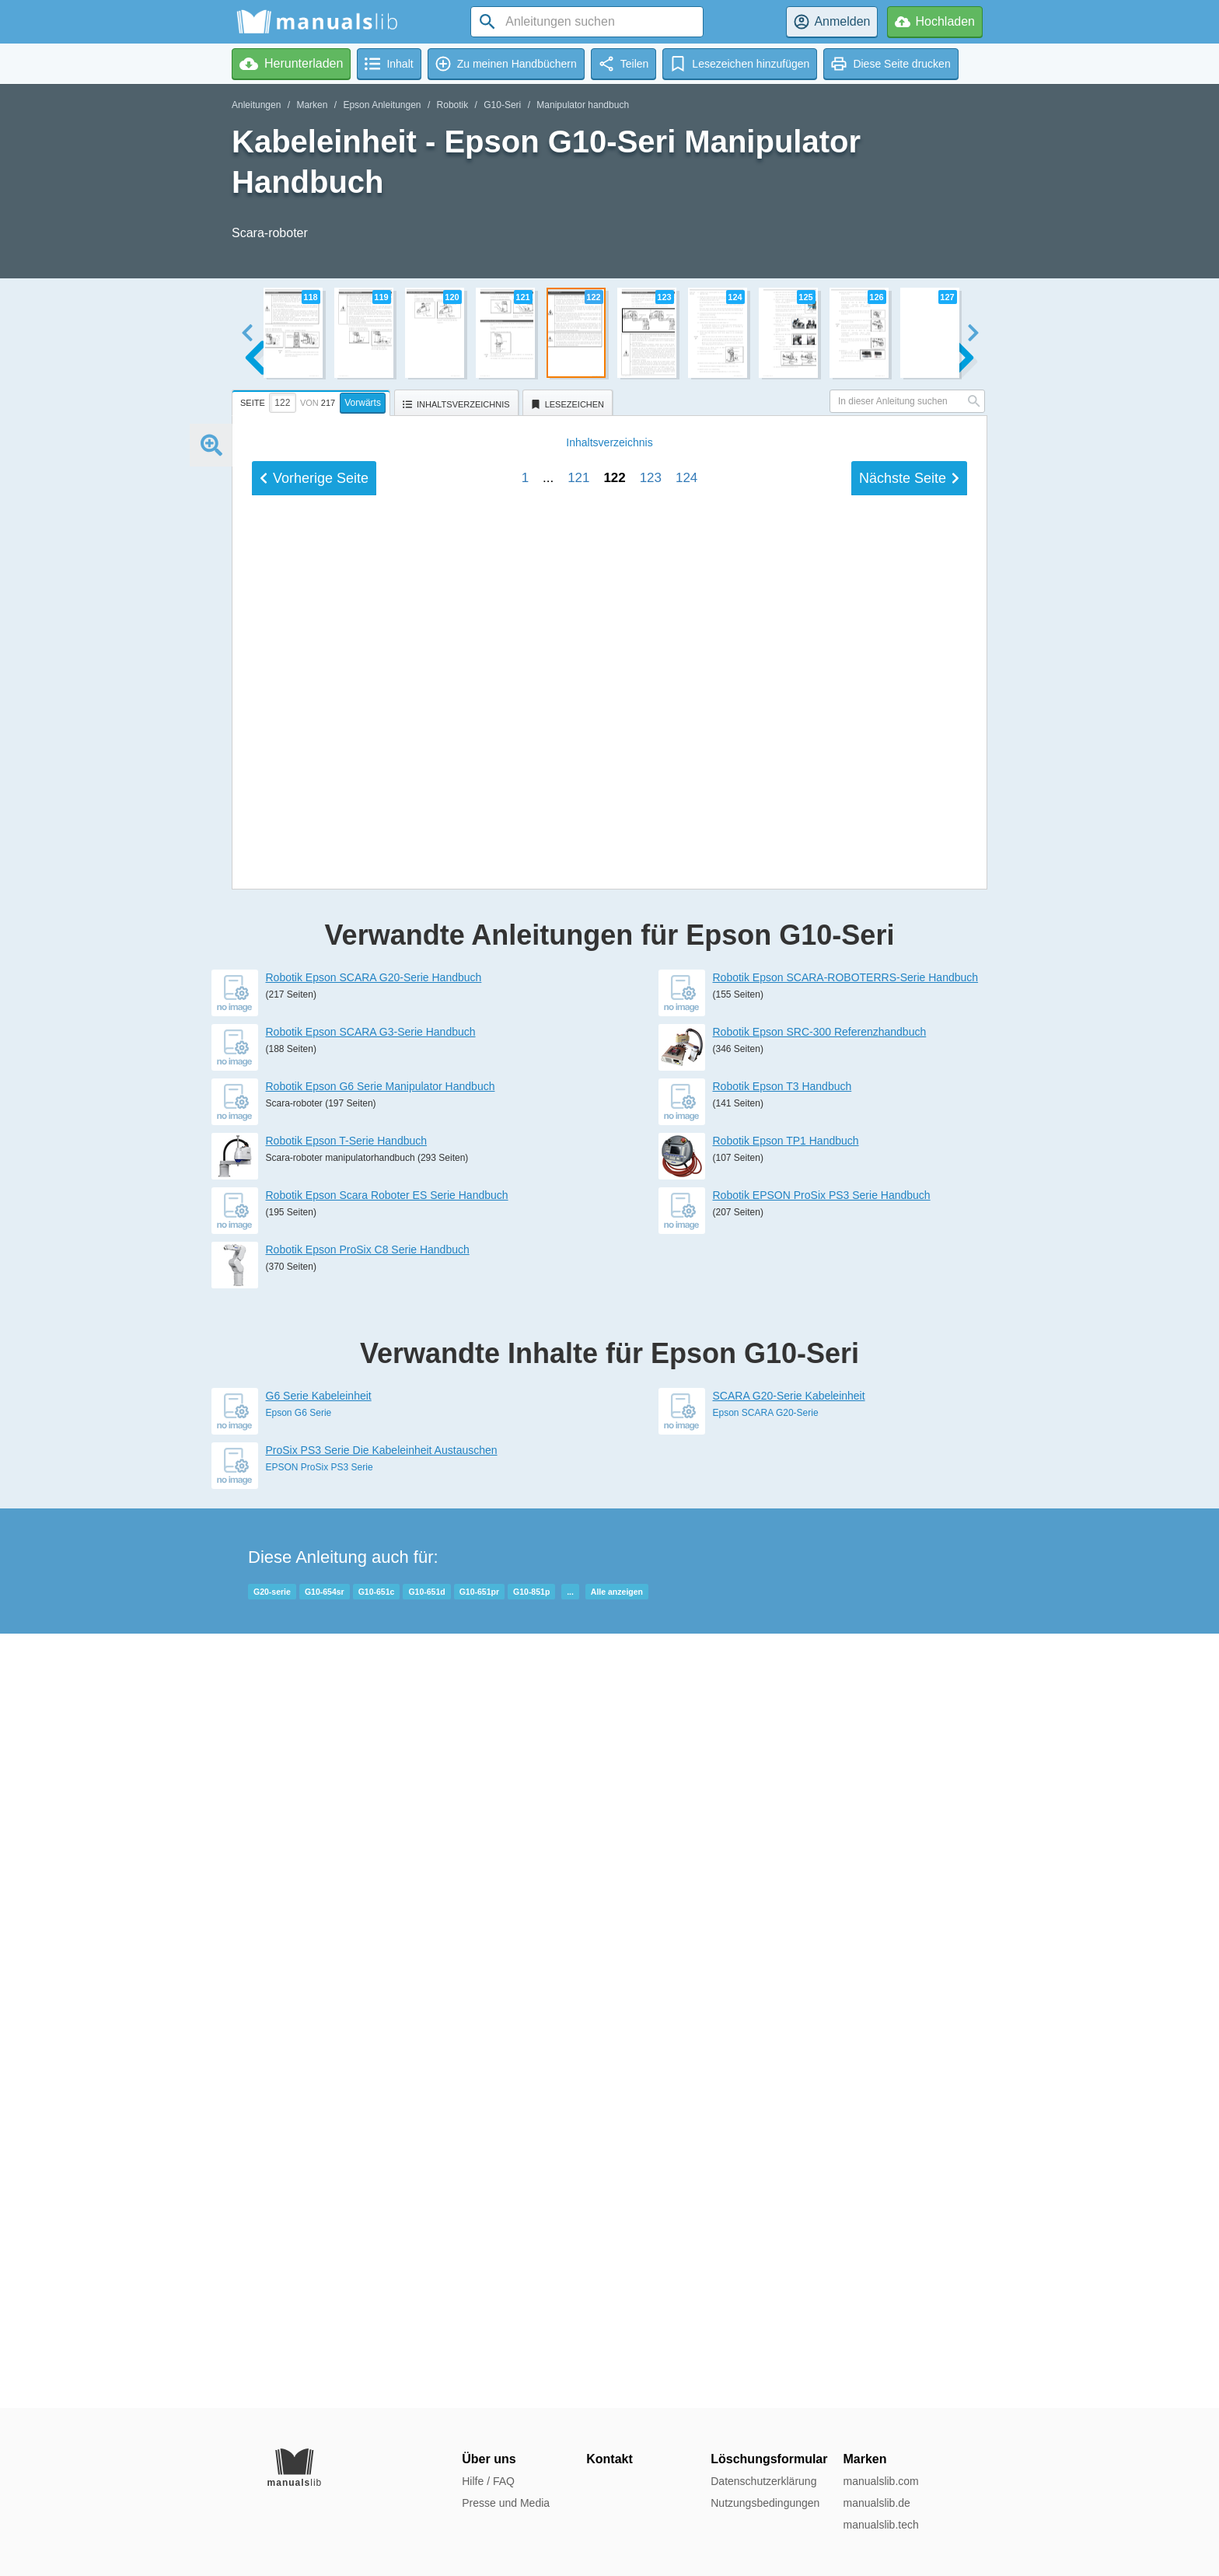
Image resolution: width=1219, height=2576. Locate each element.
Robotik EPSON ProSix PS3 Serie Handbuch (822, 1969)
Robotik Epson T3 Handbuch (782, 1860)
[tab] (313, 400)
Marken (311, 105)
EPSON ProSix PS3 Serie (319, 2241)
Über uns (488, 2459)
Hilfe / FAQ (488, 2481)
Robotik (453, 105)
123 (651, 1563)
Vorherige (314, 1563)
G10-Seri (502, 105)
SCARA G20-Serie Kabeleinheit (789, 2170)
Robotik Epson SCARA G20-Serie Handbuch (374, 1752)
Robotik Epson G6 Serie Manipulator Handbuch (380, 1860)
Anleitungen (256, 105)
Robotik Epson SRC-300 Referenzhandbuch (820, 1806)
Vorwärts (362, 402)
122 (614, 1563)
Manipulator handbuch (582, 105)
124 (686, 1563)
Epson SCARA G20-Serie (766, 2187)
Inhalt (609, 1528)
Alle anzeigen (617, 2366)
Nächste (909, 1563)
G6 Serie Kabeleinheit (319, 2170)
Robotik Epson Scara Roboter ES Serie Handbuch (387, 1969)
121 (578, 1563)
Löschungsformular (769, 2459)
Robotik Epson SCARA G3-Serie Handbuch (371, 1806)
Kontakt (609, 2459)
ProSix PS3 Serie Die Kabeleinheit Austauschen (382, 2224)
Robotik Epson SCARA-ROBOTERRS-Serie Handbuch (846, 1752)
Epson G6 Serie (299, 2187)
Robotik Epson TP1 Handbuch (786, 1915)
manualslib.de (876, 2503)
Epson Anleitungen (382, 105)
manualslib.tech (880, 2524)
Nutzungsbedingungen (765, 2503)
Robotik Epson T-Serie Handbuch (347, 1915)
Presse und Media (506, 2503)
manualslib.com (880, 2481)
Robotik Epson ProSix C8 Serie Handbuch (368, 2024)
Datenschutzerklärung (763, 2481)
